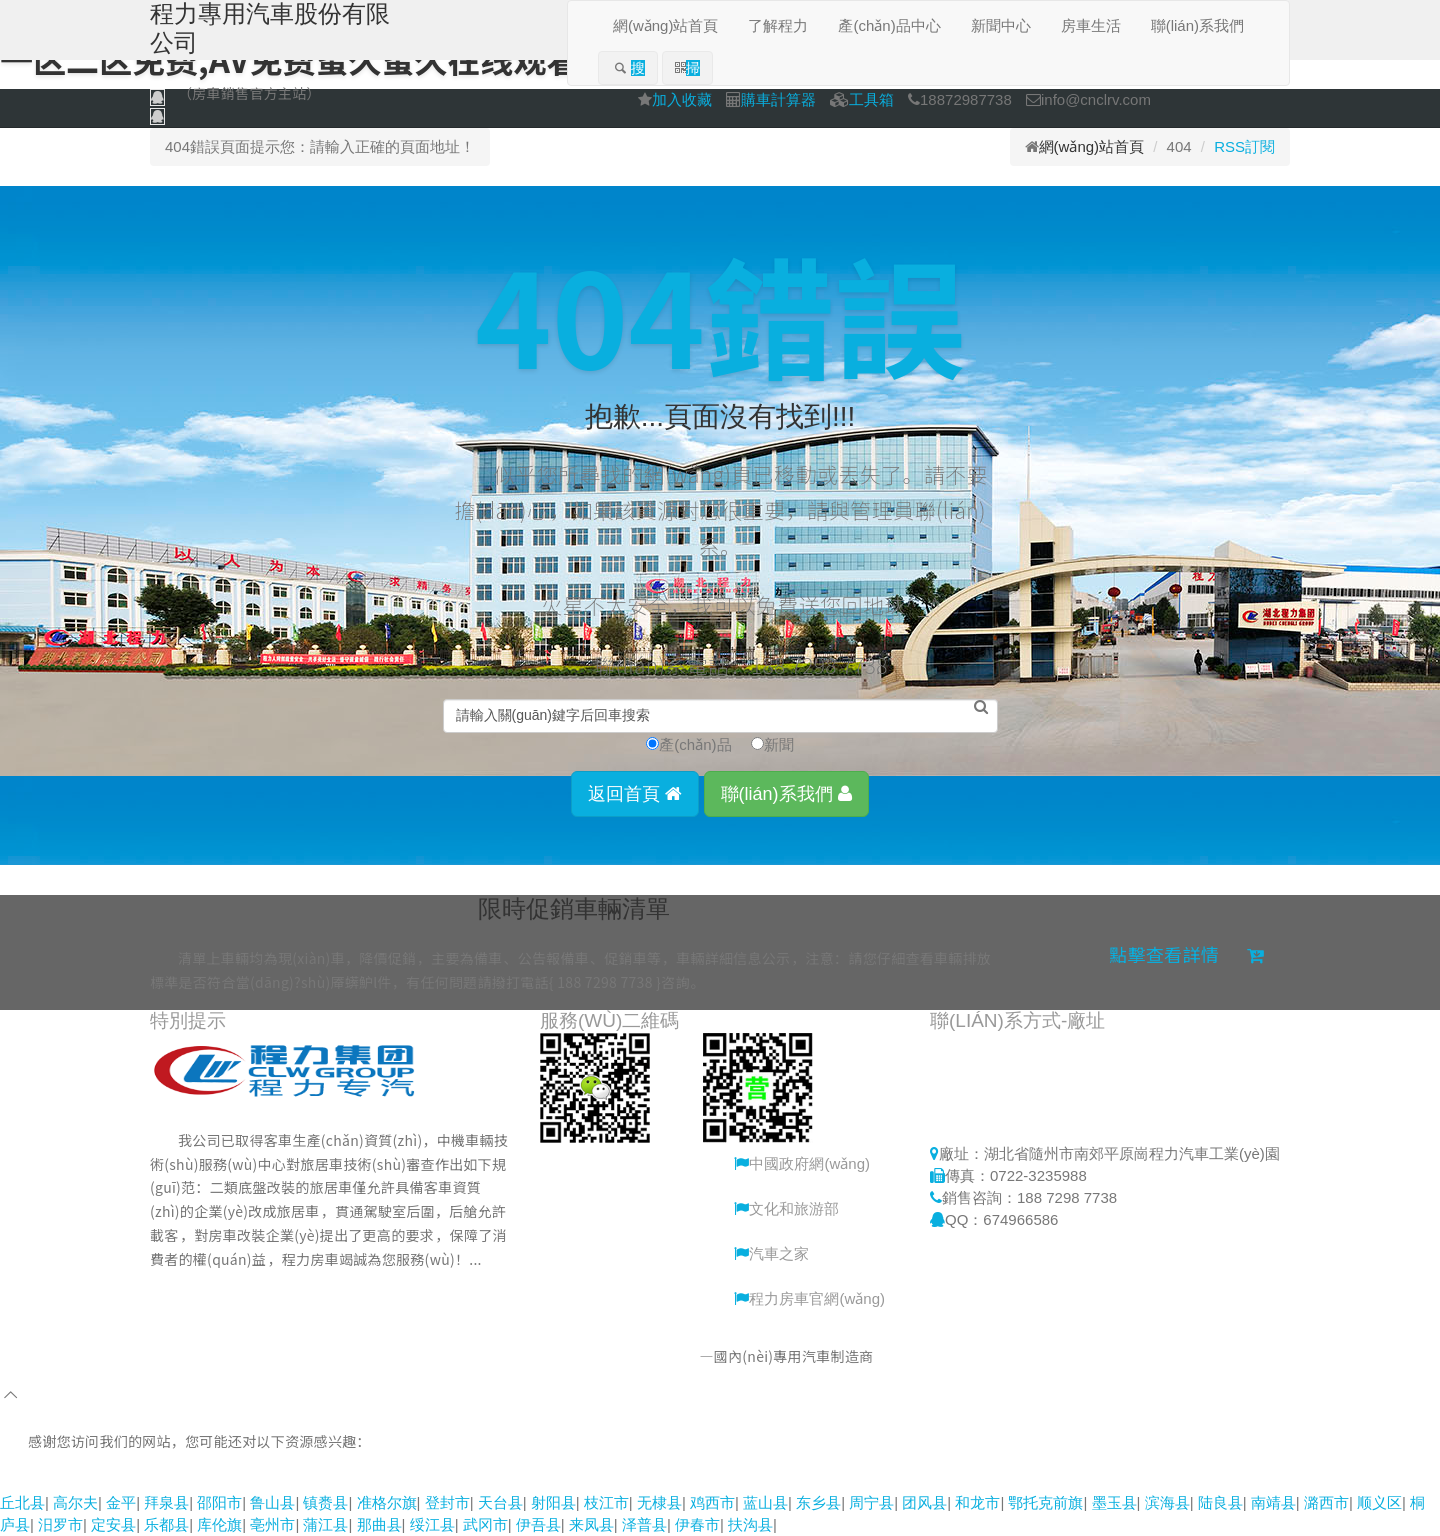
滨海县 (1167, 1502)
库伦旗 (219, 1524)
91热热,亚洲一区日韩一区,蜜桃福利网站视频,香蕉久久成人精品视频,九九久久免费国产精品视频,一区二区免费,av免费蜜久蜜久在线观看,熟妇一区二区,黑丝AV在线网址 (552, 1479)
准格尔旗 (387, 1502)
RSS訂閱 (1244, 146)
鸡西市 (712, 1502)
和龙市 (977, 1502)
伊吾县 (538, 1524)
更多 (213, 1283)
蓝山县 (765, 1502)
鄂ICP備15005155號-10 (977, 1356)
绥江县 (432, 1524)
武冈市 (485, 1524)
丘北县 (22, 1502)
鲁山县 (272, 1502)
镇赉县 (325, 1502)
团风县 (924, 1502)
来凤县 (591, 1524)
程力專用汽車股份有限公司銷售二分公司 (571, 1356)
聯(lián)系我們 (786, 794)
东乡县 (818, 1502)
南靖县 (1273, 1502)
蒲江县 (325, 1524)
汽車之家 (771, 1253)
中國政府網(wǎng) (802, 1163)
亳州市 (272, 1524)
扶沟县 (750, 1524)
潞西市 (1326, 1502)
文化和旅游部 (786, 1208)
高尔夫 (75, 1502)
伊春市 (697, 1524)
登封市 (447, 1502)
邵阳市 (219, 1502)
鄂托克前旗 (1045, 1502)
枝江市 (606, 1502)
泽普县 (644, 1524)
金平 (121, 1502)
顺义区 (1379, 1502)
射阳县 (553, 1502)
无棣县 (659, 1502)
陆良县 (1220, 1502)
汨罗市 (60, 1524)
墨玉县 (1114, 1502)
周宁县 (871, 1502)
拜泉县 (166, 1502)
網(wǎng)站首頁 (1092, 146)
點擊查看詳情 (1186, 954)
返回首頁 (635, 794)
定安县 (113, 1524)
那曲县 (379, 1524)
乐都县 (166, 1524)
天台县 (500, 1502)
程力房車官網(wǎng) (809, 1298)
